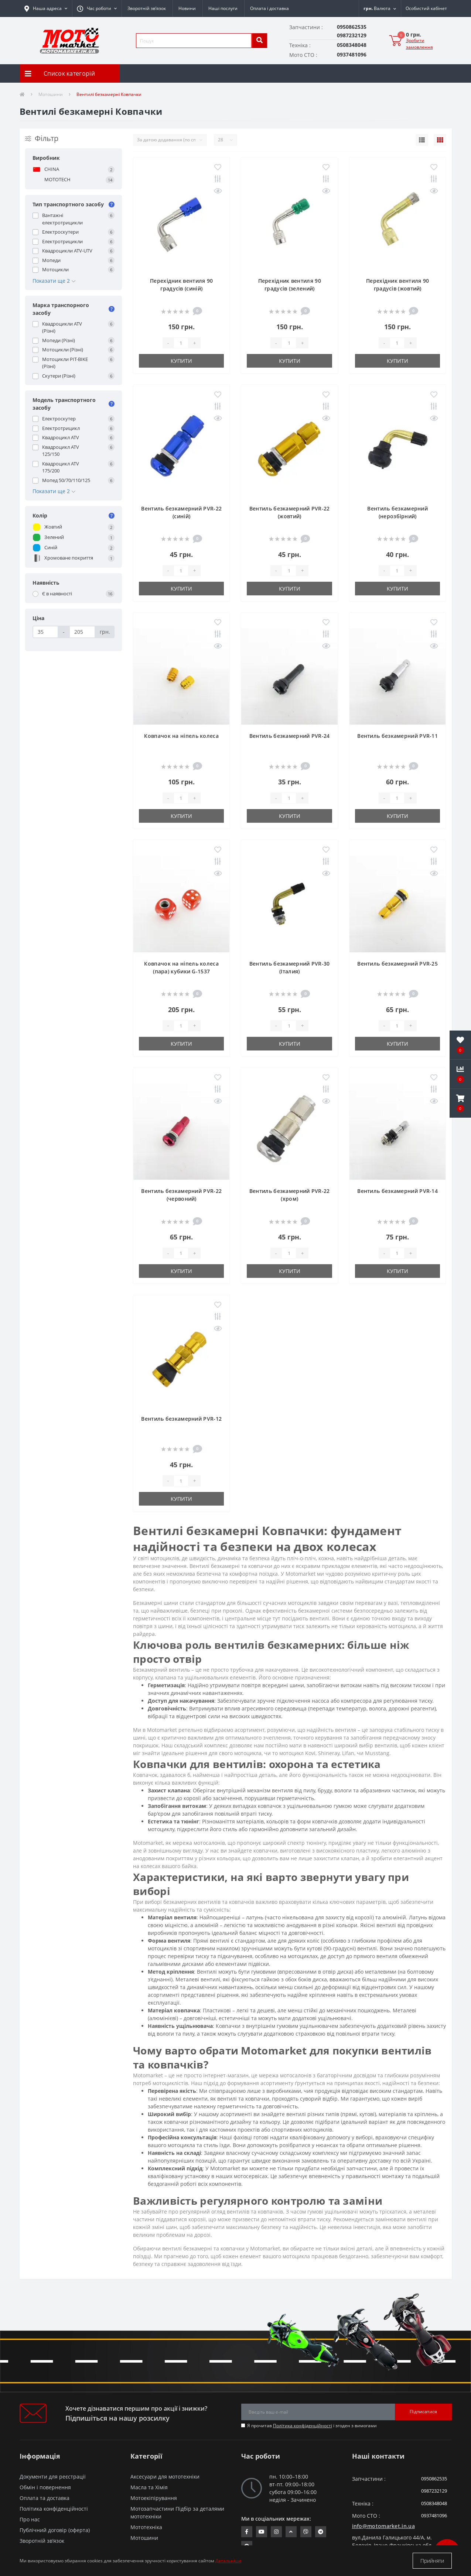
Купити (181, 360)
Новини (187, 8)
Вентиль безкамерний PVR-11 (397, 735)
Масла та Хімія (149, 2487)
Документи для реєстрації (53, 2476)
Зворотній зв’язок (146, 8)
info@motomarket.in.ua (383, 2525)
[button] (97, 8)
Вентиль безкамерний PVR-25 (397, 963)
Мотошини (50, 94)
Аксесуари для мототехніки (164, 2476)
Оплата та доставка (44, 2497)
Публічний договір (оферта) (55, 2530)
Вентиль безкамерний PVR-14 (397, 1190)
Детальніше (228, 2561)
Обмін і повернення (45, 2487)
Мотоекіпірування (153, 2497)
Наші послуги (223, 8)
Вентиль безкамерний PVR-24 (289, 735)
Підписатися (423, 2411)
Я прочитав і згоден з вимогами (312, 2425)
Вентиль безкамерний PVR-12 (181, 1418)
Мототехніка (146, 2527)
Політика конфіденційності (302, 2425)
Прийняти (432, 2560)
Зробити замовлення (419, 43)
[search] (259, 40)
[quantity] (181, 342)
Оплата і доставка (269, 8)
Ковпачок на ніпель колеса (181, 735)
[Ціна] (46, 632)
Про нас (30, 2519)
